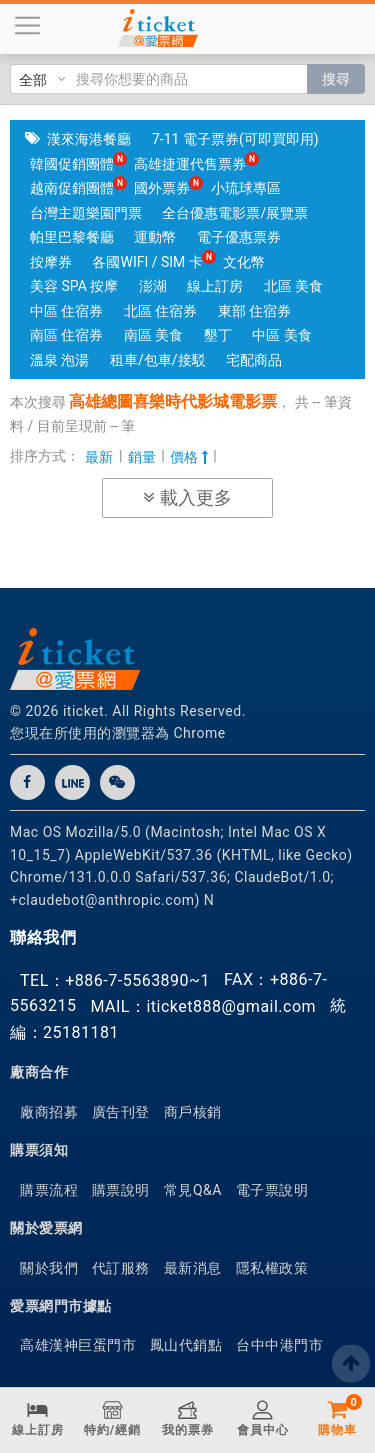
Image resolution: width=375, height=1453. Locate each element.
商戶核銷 (193, 1112)
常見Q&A (193, 1190)
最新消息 (193, 1268)
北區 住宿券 (160, 311)
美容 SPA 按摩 (74, 286)
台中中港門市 (279, 1345)
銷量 (142, 457)
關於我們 (49, 1268)
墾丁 (218, 335)
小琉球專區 (246, 188)
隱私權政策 (272, 1268)
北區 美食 (293, 286)
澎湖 (153, 286)
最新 (99, 457)
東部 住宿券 (254, 311)
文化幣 (244, 262)
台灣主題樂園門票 (86, 213)
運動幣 (155, 237)
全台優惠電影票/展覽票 (235, 213)
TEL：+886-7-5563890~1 (115, 980)
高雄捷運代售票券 (190, 164)
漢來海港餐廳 (89, 139)
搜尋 (336, 79)
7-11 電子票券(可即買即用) (235, 139)
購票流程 (49, 1190)
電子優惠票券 (239, 237)
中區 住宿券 (66, 311)
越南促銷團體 (72, 188)
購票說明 (121, 1190)
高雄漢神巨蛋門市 (78, 1345)
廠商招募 (49, 1112)
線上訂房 (215, 286)
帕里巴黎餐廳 (72, 237)
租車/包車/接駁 (158, 360)
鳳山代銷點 (186, 1345)
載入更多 (187, 497)
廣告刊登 (121, 1112)
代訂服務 (121, 1268)
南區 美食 (153, 335)
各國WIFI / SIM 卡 (147, 262)
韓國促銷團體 (72, 164)
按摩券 (51, 262)
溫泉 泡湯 (59, 360)
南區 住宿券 (66, 335)
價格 (188, 457)
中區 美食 (281, 335)
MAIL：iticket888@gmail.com (203, 1006)
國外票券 (162, 188)
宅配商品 (254, 360)
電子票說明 (272, 1190)
